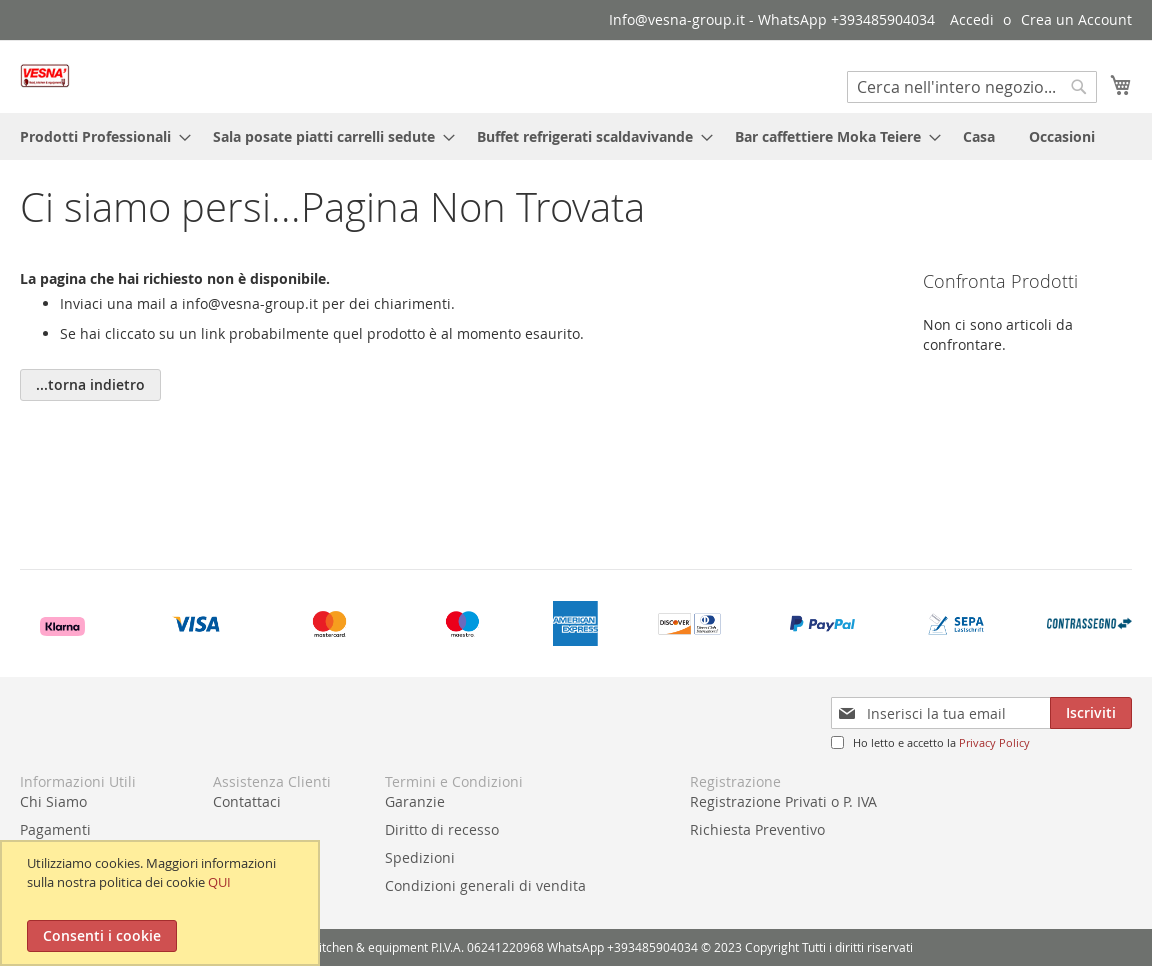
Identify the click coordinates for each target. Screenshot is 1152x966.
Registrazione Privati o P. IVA (783, 801)
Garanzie (415, 801)
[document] (162, 903)
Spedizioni (420, 857)
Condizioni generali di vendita (485, 885)
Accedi (972, 19)
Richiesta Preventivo (757, 829)
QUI (219, 882)
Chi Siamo (53, 801)
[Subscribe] (1091, 713)
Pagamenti (55, 829)
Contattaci (247, 801)
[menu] (576, 136)
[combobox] (972, 87)
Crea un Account (1076, 19)
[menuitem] (99, 136)
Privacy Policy (994, 742)
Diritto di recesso (442, 829)
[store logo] (45, 75)
